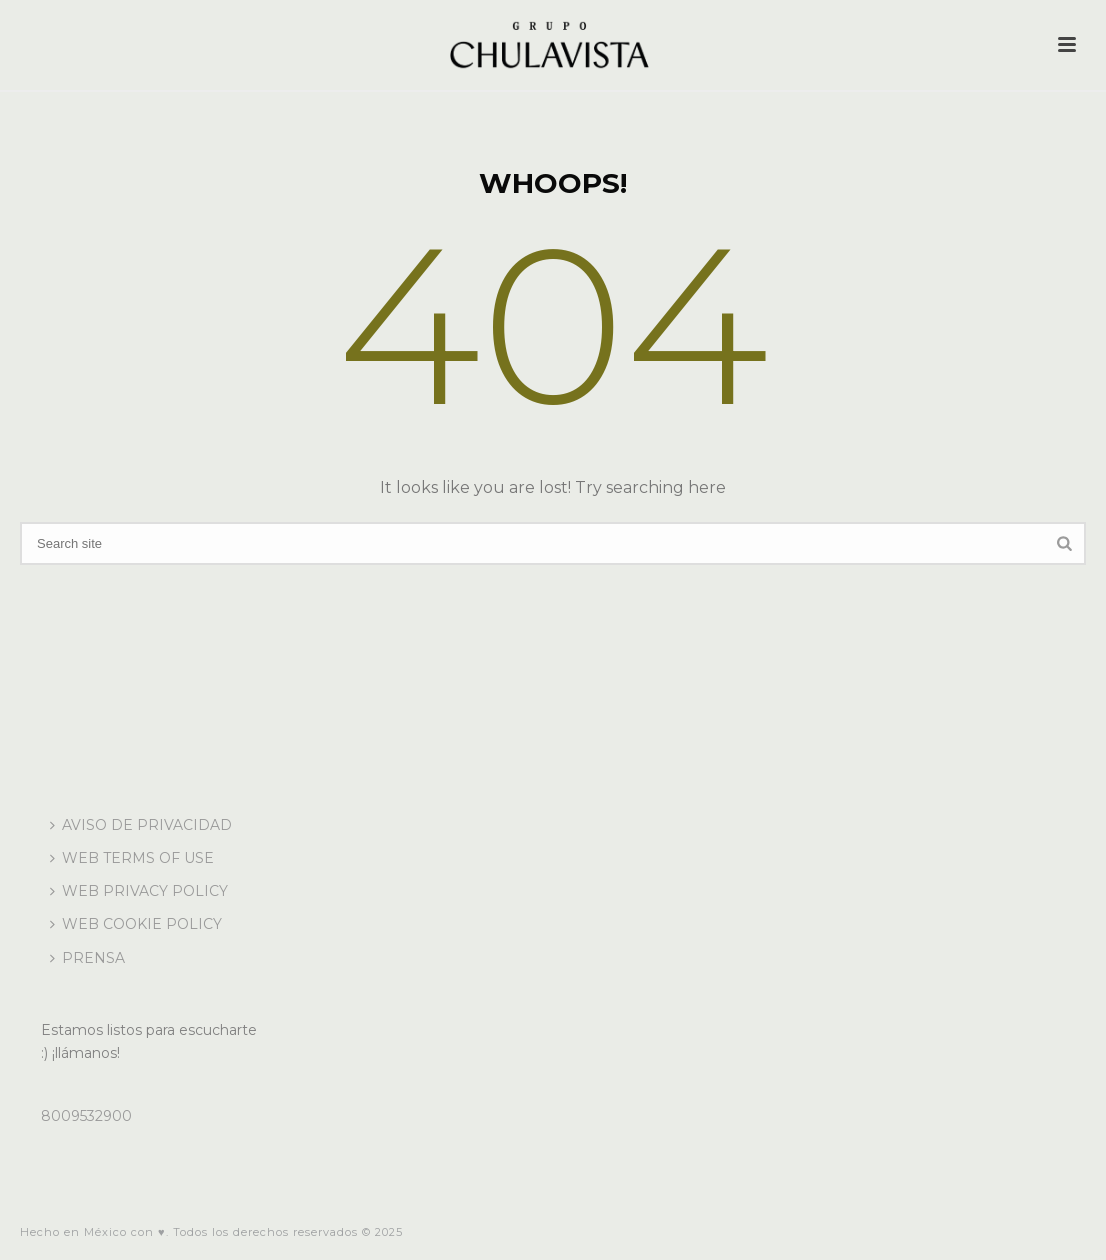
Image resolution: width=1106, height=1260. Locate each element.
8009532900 (86, 1116)
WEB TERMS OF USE (132, 858)
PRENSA (87, 958)
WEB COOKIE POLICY (136, 924)
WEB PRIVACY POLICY (139, 891)
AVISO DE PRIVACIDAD (141, 825)
